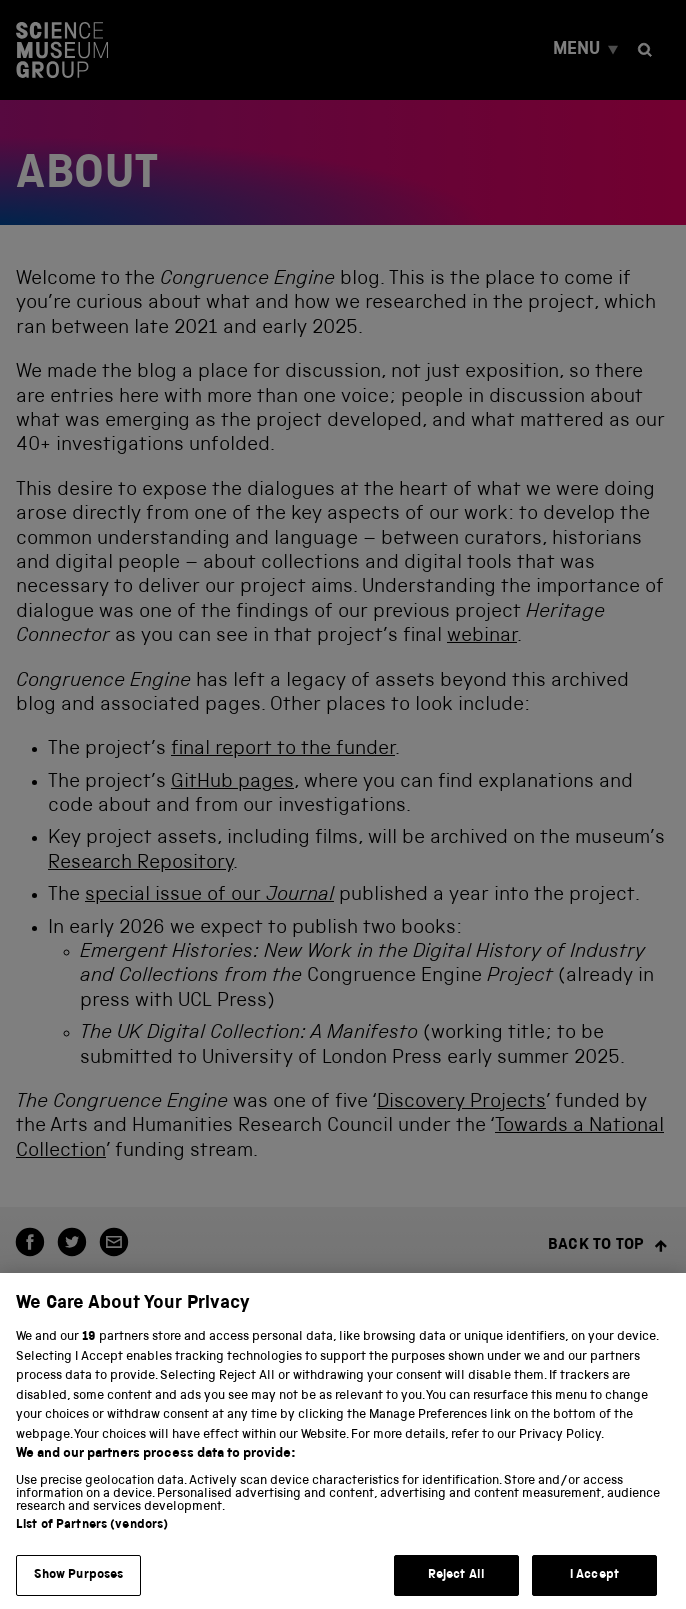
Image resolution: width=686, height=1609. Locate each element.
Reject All (456, 1584)
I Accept (594, 1584)
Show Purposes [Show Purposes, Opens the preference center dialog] (79, 1584)
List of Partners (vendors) (92, 1534)
